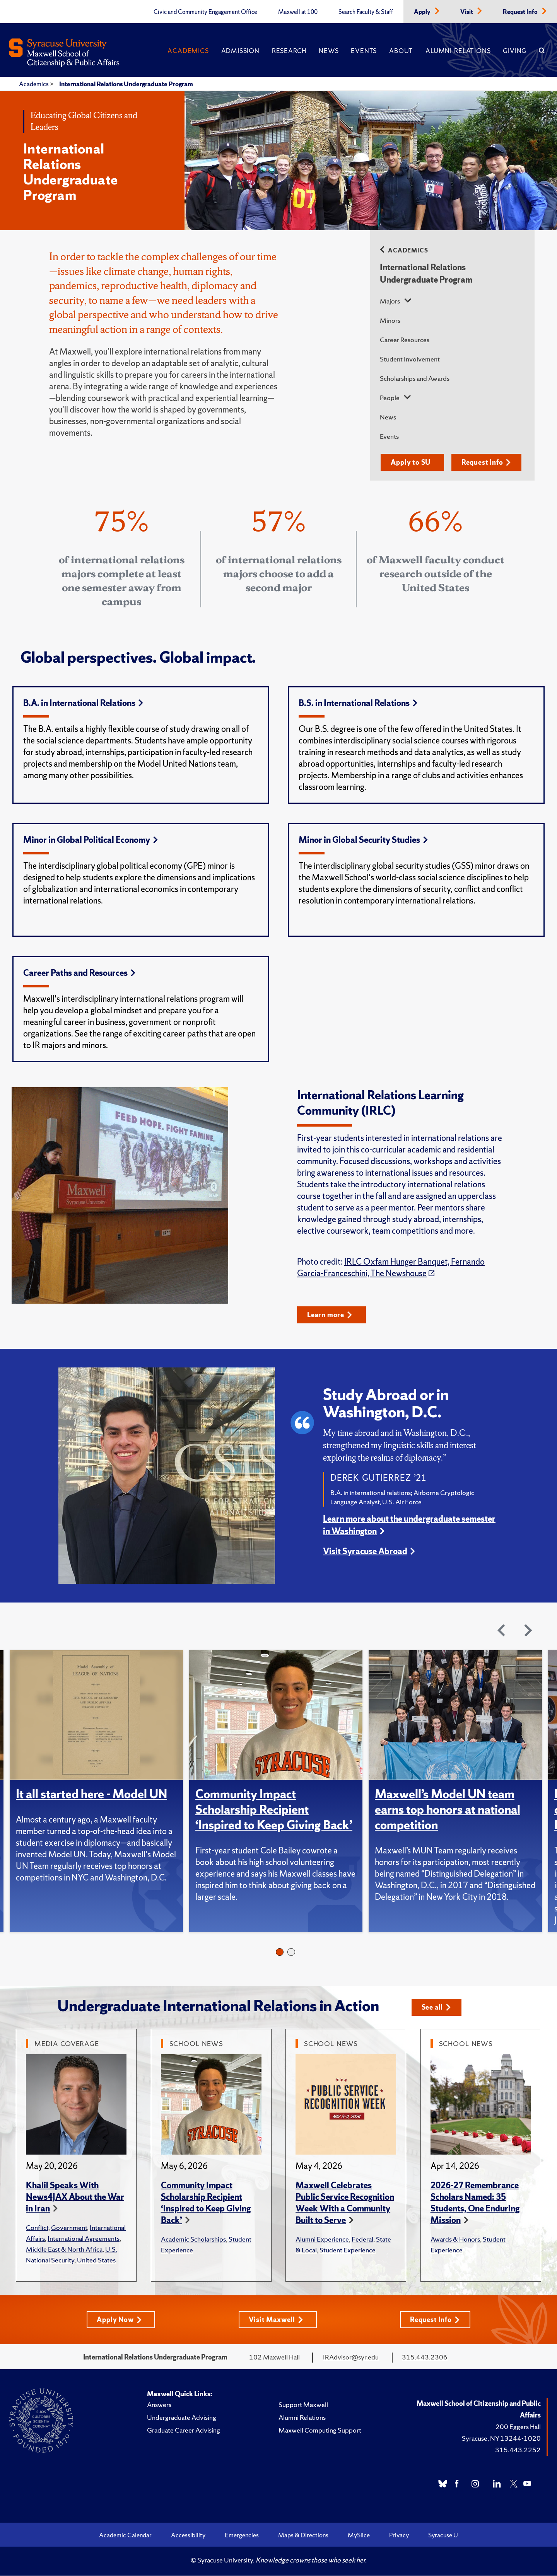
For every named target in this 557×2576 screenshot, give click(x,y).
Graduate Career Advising (183, 2430)
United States (96, 2260)
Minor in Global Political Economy (90, 840)
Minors (390, 320)
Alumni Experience (322, 2239)
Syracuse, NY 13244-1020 (501, 2438)
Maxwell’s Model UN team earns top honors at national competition (447, 1810)
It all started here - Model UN (91, 1794)
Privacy (399, 2535)
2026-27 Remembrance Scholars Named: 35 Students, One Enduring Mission (475, 2203)
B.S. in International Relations (358, 703)
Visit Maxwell (276, 2319)
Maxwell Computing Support (319, 2430)
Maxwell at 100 (298, 12)
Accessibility (188, 2535)
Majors (390, 301)
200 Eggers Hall (518, 2427)
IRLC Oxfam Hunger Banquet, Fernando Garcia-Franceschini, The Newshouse (391, 1267)
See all (436, 2007)
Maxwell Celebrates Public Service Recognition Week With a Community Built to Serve (345, 2203)
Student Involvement (410, 359)
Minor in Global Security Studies (363, 840)
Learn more (329, 1315)
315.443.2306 (425, 2357)
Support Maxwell (303, 2404)
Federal (362, 2239)
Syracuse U (443, 2535)
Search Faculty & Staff (365, 12)
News (328, 50)
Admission (240, 50)
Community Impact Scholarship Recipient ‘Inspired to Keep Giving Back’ (273, 1810)
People (390, 397)
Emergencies (242, 2535)
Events (364, 50)
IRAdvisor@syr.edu (351, 2357)
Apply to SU (411, 462)
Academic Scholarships (193, 2239)
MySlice (359, 2535)
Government (69, 2227)
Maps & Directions (303, 2535)
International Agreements (84, 2238)
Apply (423, 12)
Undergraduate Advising (181, 2417)
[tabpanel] (99, 1791)
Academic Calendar (125, 2535)
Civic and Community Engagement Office (205, 12)
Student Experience (348, 2250)
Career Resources (404, 339)
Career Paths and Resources (79, 973)
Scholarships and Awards (414, 378)
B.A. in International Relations (83, 703)
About (401, 50)
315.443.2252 (518, 2450)
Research (289, 50)
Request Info (521, 12)
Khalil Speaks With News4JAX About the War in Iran (75, 2197)
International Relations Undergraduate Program (126, 84)
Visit (467, 12)
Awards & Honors (455, 2239)
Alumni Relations (457, 50)
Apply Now (119, 2319)
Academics (187, 50)
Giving (514, 50)
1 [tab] (280, 1952)
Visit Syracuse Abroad (365, 1551)
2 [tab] (291, 1952)
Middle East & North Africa (64, 2249)
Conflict (37, 2227)
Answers (159, 2404)
